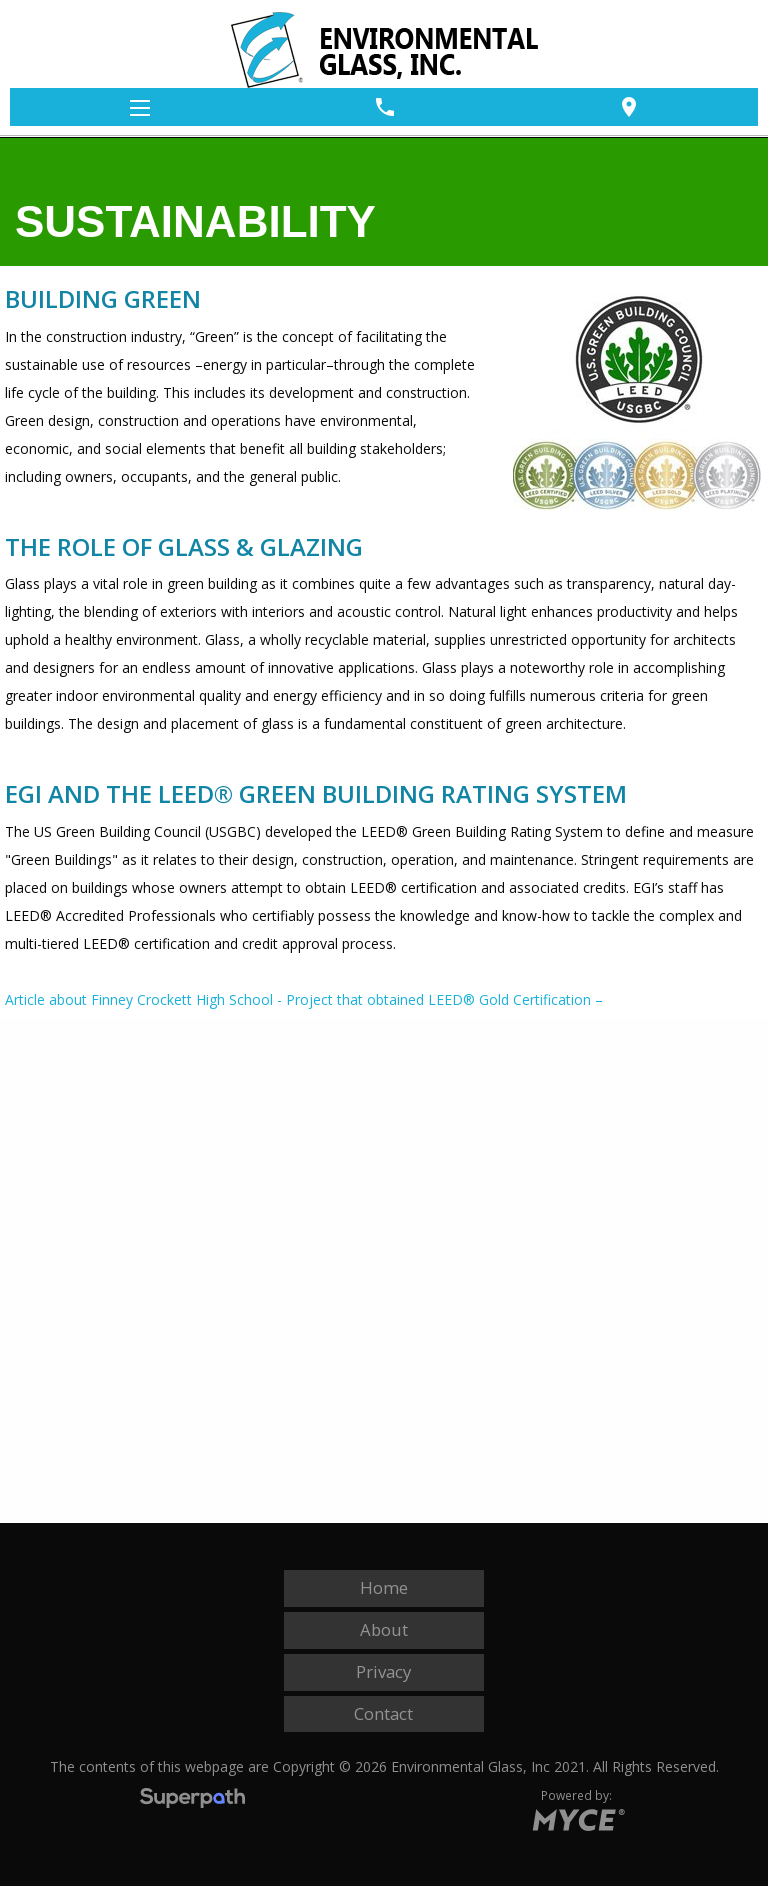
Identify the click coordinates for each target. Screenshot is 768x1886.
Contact (383, 1713)
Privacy (383, 1671)
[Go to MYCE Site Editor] (576, 1816)
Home (384, 1587)
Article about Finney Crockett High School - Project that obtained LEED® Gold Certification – (304, 999)
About (384, 1629)
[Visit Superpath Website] (192, 1800)
